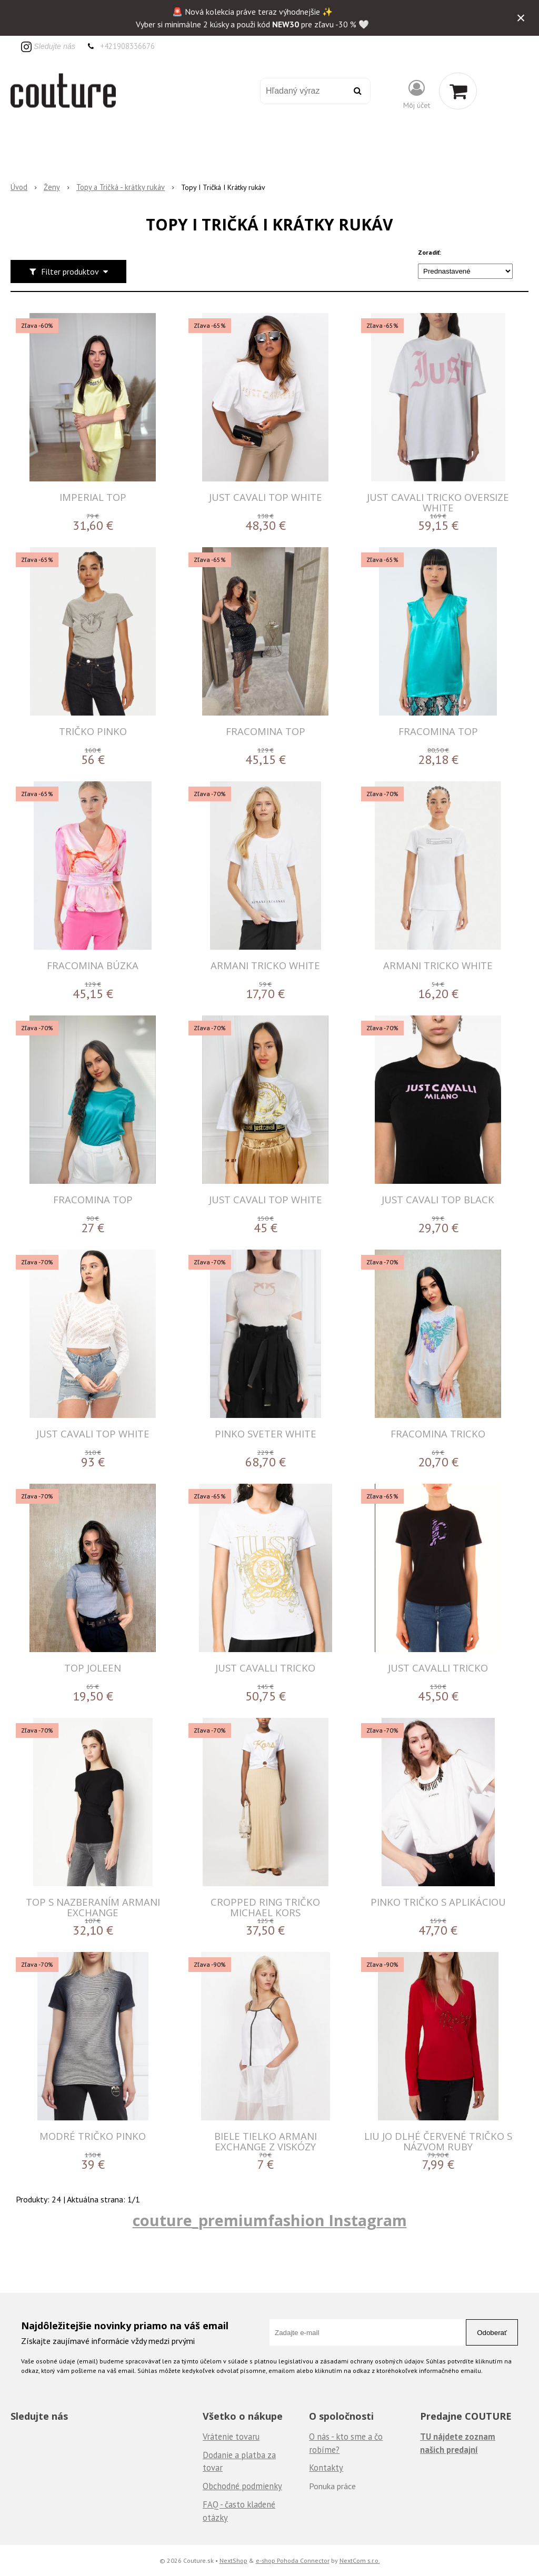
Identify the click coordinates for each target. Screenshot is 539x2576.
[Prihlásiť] (416, 93)
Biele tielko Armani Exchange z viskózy (265, 2141)
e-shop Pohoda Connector (293, 2560)
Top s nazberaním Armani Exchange (93, 1907)
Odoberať (492, 2333)
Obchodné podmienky (242, 2486)
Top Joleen (92, 1667)
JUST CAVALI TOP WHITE (265, 497)
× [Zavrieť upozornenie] (521, 17)
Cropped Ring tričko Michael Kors (265, 1907)
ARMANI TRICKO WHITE (265, 965)
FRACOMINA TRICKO (438, 1433)
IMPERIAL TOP (92, 497)
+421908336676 (127, 46)
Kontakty (326, 2467)
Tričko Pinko (93, 731)
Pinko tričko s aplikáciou (438, 1901)
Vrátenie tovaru (231, 2436)
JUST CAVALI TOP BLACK (438, 1199)
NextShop (233, 2560)
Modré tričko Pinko (92, 2135)
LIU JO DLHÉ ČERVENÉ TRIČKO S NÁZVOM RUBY (438, 2141)
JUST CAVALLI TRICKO (265, 1667)
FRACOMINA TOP (265, 731)
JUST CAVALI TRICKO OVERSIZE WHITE (438, 502)
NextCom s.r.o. (360, 2560)
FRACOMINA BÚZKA (92, 965)
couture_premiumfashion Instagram (270, 2220)
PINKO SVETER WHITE (265, 1433)
